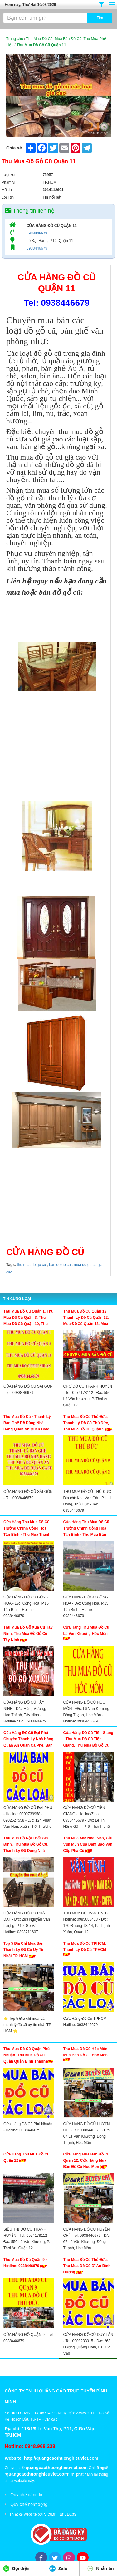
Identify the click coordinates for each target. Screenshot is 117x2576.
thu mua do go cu (31, 1265)
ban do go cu (59, 1265)
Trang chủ (14, 39)
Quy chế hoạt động (28, 2504)
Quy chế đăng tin (26, 2494)
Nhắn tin (100, 2568)
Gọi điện (16, 2568)
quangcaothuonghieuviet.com (57, 2467)
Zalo (58, 2568)
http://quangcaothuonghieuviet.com (61, 2458)
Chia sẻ (14, 147)
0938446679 (37, 233)
